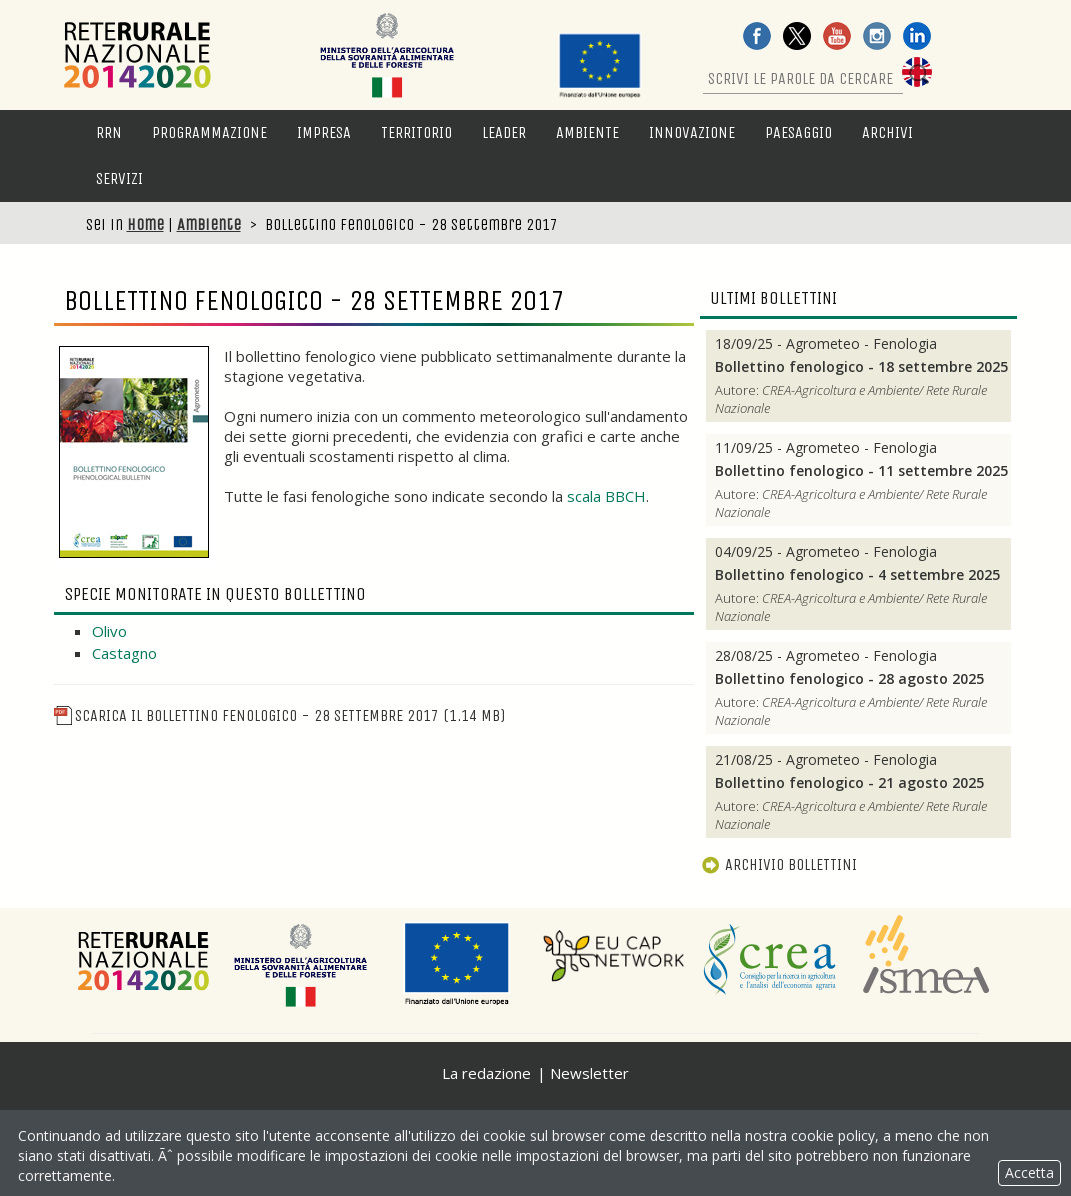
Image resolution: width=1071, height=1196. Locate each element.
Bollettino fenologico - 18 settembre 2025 (861, 367)
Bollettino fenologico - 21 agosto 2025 (849, 783)
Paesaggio (798, 132)
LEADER (504, 132)
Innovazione (692, 132)
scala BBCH (606, 496)
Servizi (119, 178)
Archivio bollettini (778, 864)
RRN (109, 132)
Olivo (109, 631)
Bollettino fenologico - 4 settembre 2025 (857, 575)
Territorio (416, 132)
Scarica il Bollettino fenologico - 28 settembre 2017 (279, 715)
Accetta (1029, 1172)
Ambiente (587, 132)
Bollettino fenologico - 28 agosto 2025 (849, 679)
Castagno (124, 653)
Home (145, 224)
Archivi (887, 132)
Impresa (324, 132)
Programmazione (209, 132)
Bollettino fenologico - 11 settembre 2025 (861, 471)
